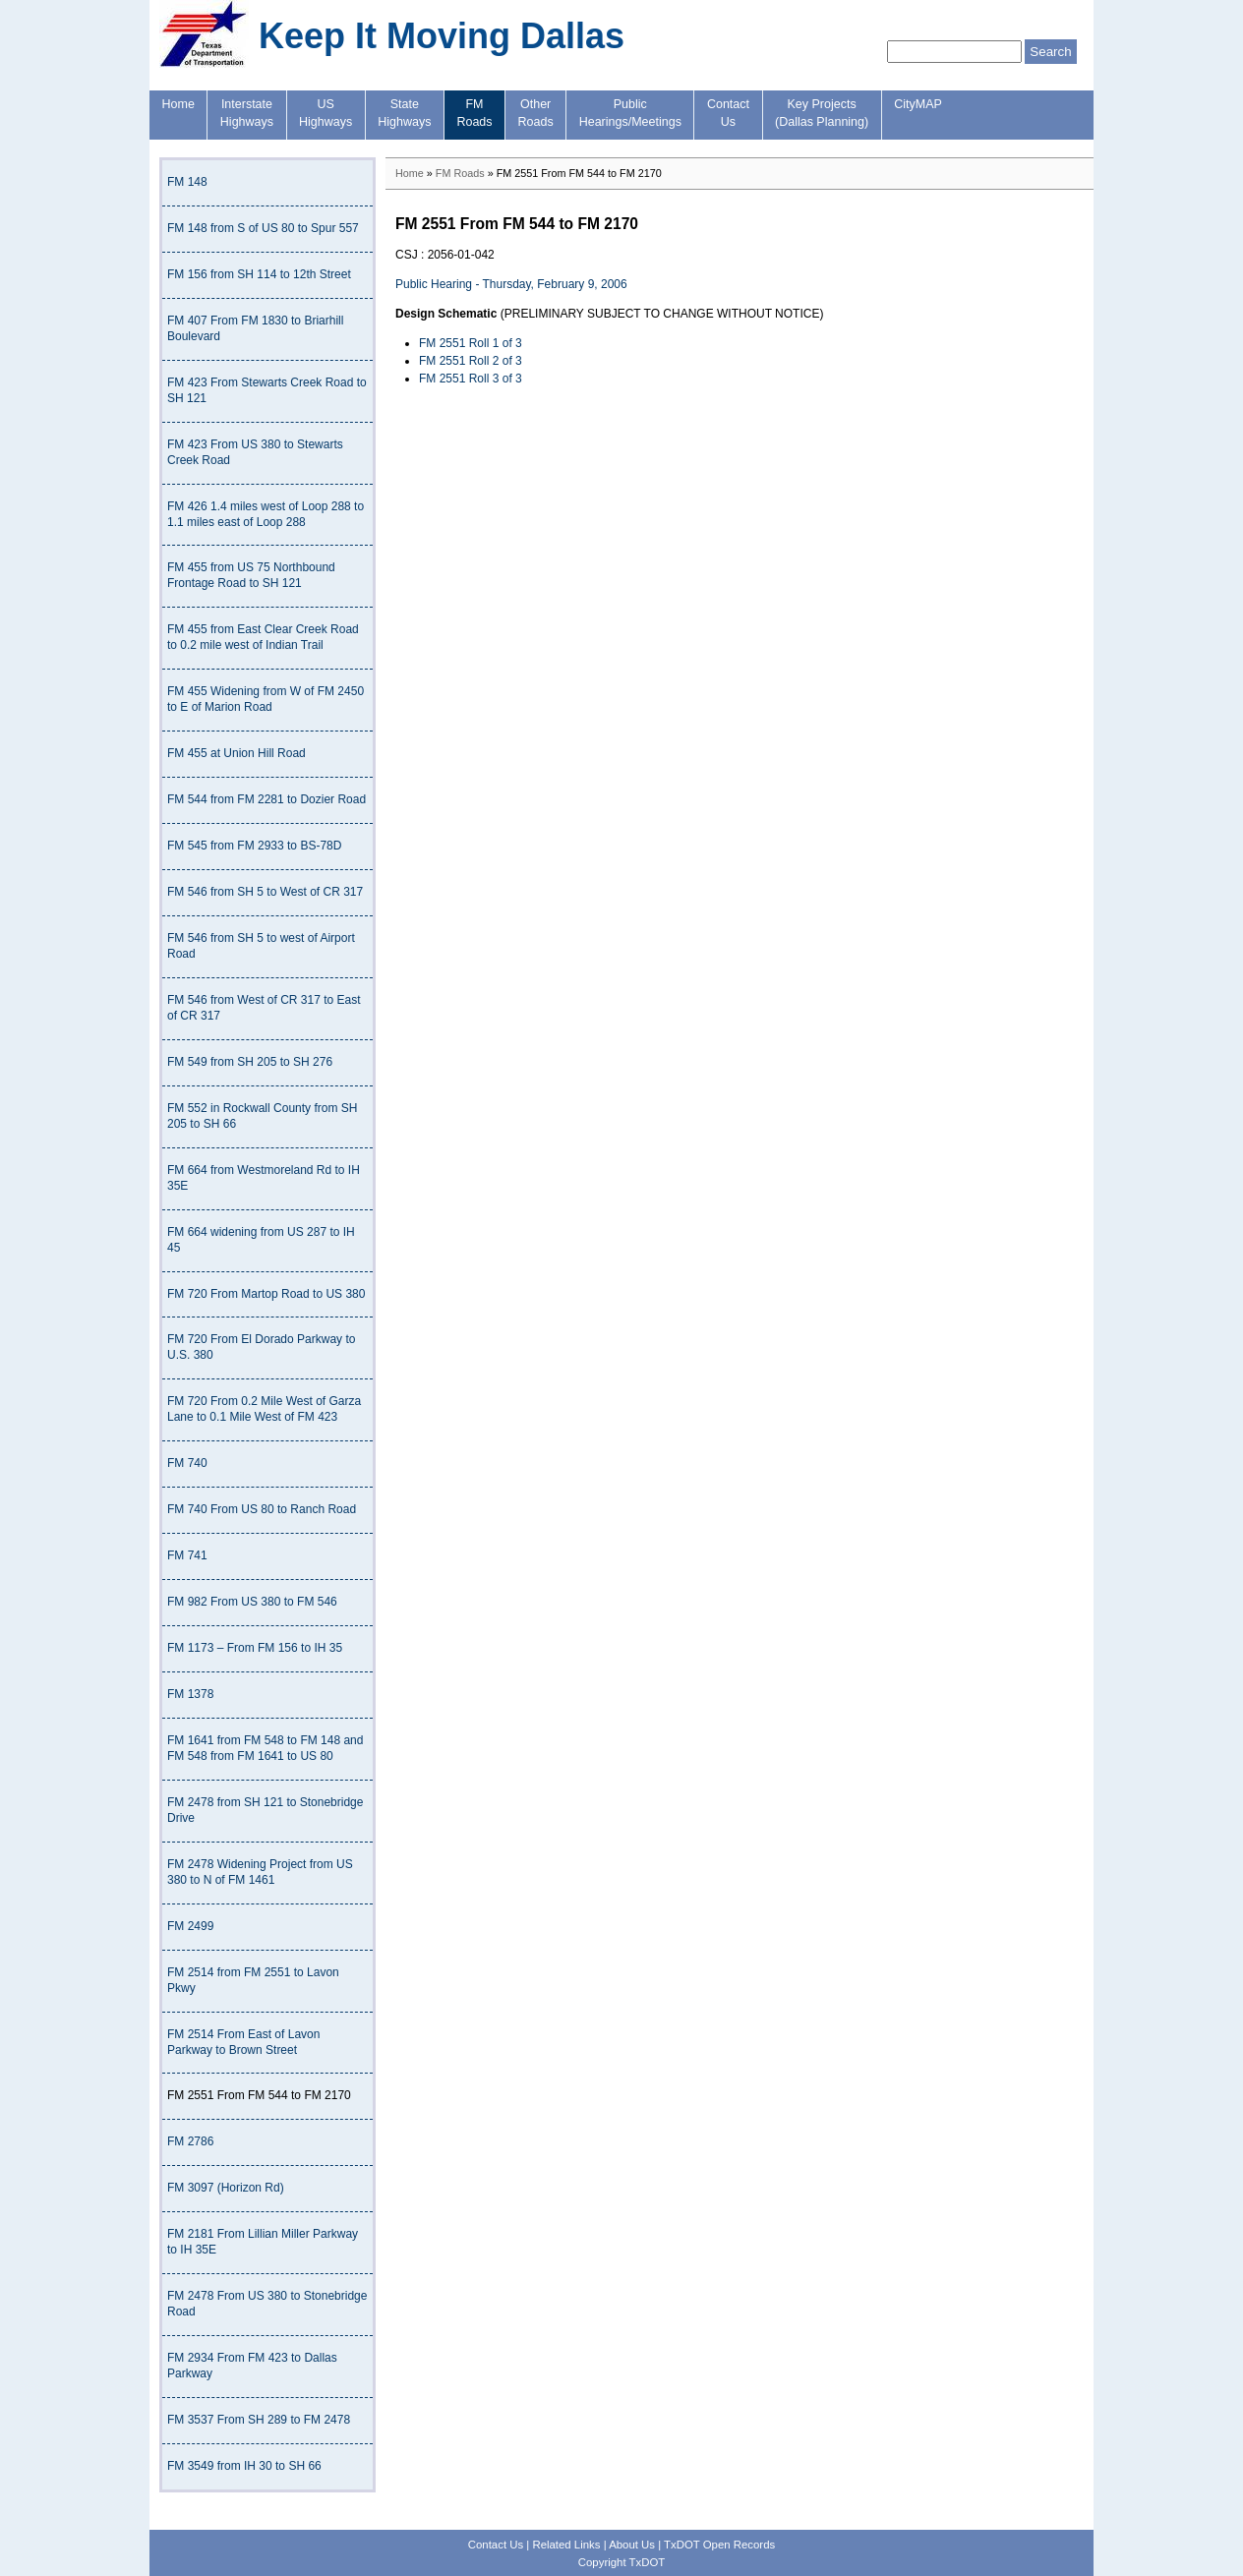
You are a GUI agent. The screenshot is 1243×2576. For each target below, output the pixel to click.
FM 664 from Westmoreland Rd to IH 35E (263, 1178)
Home (178, 104)
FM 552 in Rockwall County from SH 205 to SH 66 (262, 1116)
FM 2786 (190, 2141)
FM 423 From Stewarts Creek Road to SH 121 (267, 390)
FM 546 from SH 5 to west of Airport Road (261, 946)
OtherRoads (536, 113)
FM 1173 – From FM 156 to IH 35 (254, 1648)
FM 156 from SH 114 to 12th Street (259, 274)
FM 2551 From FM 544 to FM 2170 (259, 2095)
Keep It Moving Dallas (441, 36)
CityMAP (918, 104)
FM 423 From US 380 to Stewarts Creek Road (255, 452)
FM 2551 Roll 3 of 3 (470, 378)
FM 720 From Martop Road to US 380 (266, 1294)
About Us (632, 2544)
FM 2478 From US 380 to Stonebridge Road (267, 2303)
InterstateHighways (246, 113)
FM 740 (187, 1463)
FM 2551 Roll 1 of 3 (470, 343)
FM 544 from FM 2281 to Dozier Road (266, 799)
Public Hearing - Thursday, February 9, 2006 (511, 284)
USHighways (325, 113)
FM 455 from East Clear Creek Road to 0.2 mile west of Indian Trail (263, 637)
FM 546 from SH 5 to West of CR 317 (265, 892)
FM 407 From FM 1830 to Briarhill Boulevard (255, 328)
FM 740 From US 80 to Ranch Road (261, 1509)
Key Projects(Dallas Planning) (821, 113)
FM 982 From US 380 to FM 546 (252, 1602)
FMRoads (474, 113)
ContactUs (728, 113)
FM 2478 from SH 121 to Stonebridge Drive (265, 1810)
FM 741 (187, 1555)
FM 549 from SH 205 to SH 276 (249, 1062)
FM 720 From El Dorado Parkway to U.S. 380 (261, 1347)
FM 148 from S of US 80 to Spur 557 (263, 228)
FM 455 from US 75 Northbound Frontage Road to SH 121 (251, 575)
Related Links (566, 2544)
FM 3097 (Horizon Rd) (225, 2188)
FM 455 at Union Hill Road (236, 753)
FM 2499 (190, 1926)
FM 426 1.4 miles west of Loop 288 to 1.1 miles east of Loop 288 (265, 514)
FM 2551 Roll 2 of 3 (470, 361)
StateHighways (404, 113)
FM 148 (187, 182)
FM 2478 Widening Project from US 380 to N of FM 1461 (260, 1872)
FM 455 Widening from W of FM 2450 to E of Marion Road (265, 699)
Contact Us (495, 2544)
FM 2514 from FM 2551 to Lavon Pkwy (253, 1980)
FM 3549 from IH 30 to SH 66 (244, 2466)
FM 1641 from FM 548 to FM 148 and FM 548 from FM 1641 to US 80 (265, 1748)
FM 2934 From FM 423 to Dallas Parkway (252, 2365)
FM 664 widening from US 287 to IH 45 (261, 1240)
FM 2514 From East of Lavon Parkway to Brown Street (243, 2042)
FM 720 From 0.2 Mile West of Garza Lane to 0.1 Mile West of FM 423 (264, 1409)
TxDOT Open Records (719, 2544)
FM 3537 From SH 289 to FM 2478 (258, 2420)
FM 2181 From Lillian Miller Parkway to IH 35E (262, 2241)
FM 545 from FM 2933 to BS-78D (254, 845)
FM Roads (460, 173)
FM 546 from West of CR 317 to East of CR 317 (264, 1008)
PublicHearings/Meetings (630, 113)
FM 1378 (190, 1694)
